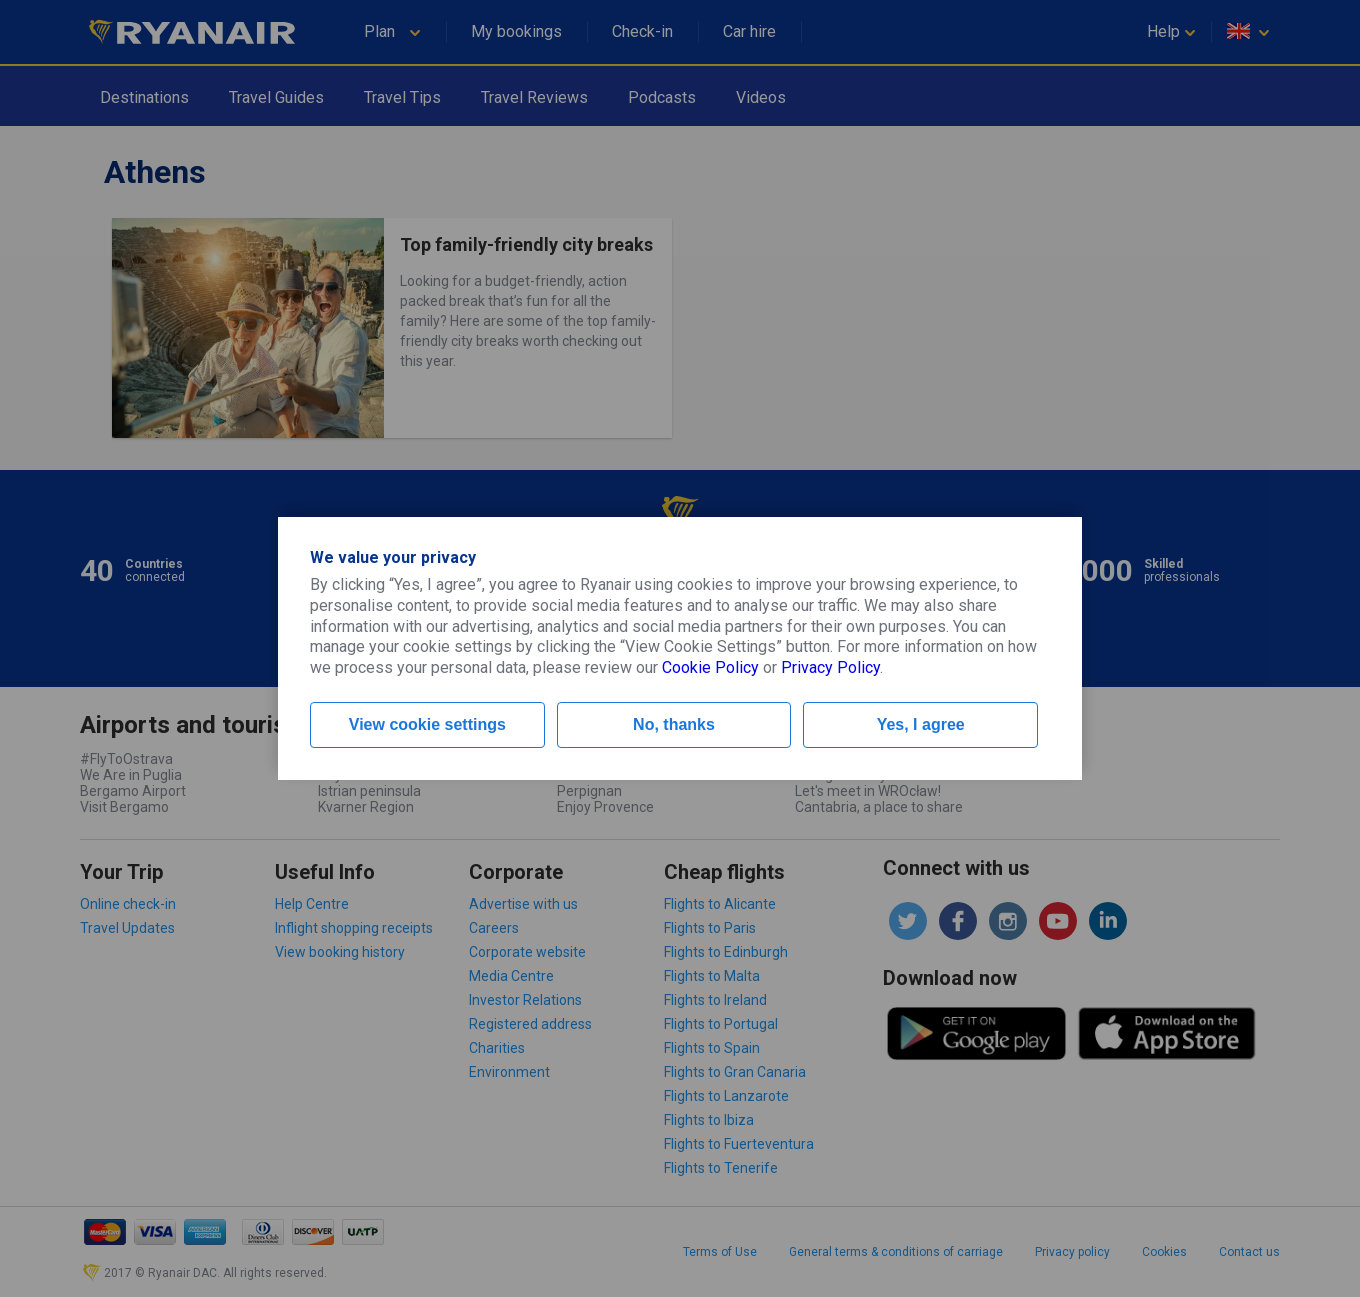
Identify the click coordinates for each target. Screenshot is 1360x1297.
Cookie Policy (710, 667)
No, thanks (674, 724)
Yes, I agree (921, 724)
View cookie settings (427, 724)
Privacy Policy (830, 667)
